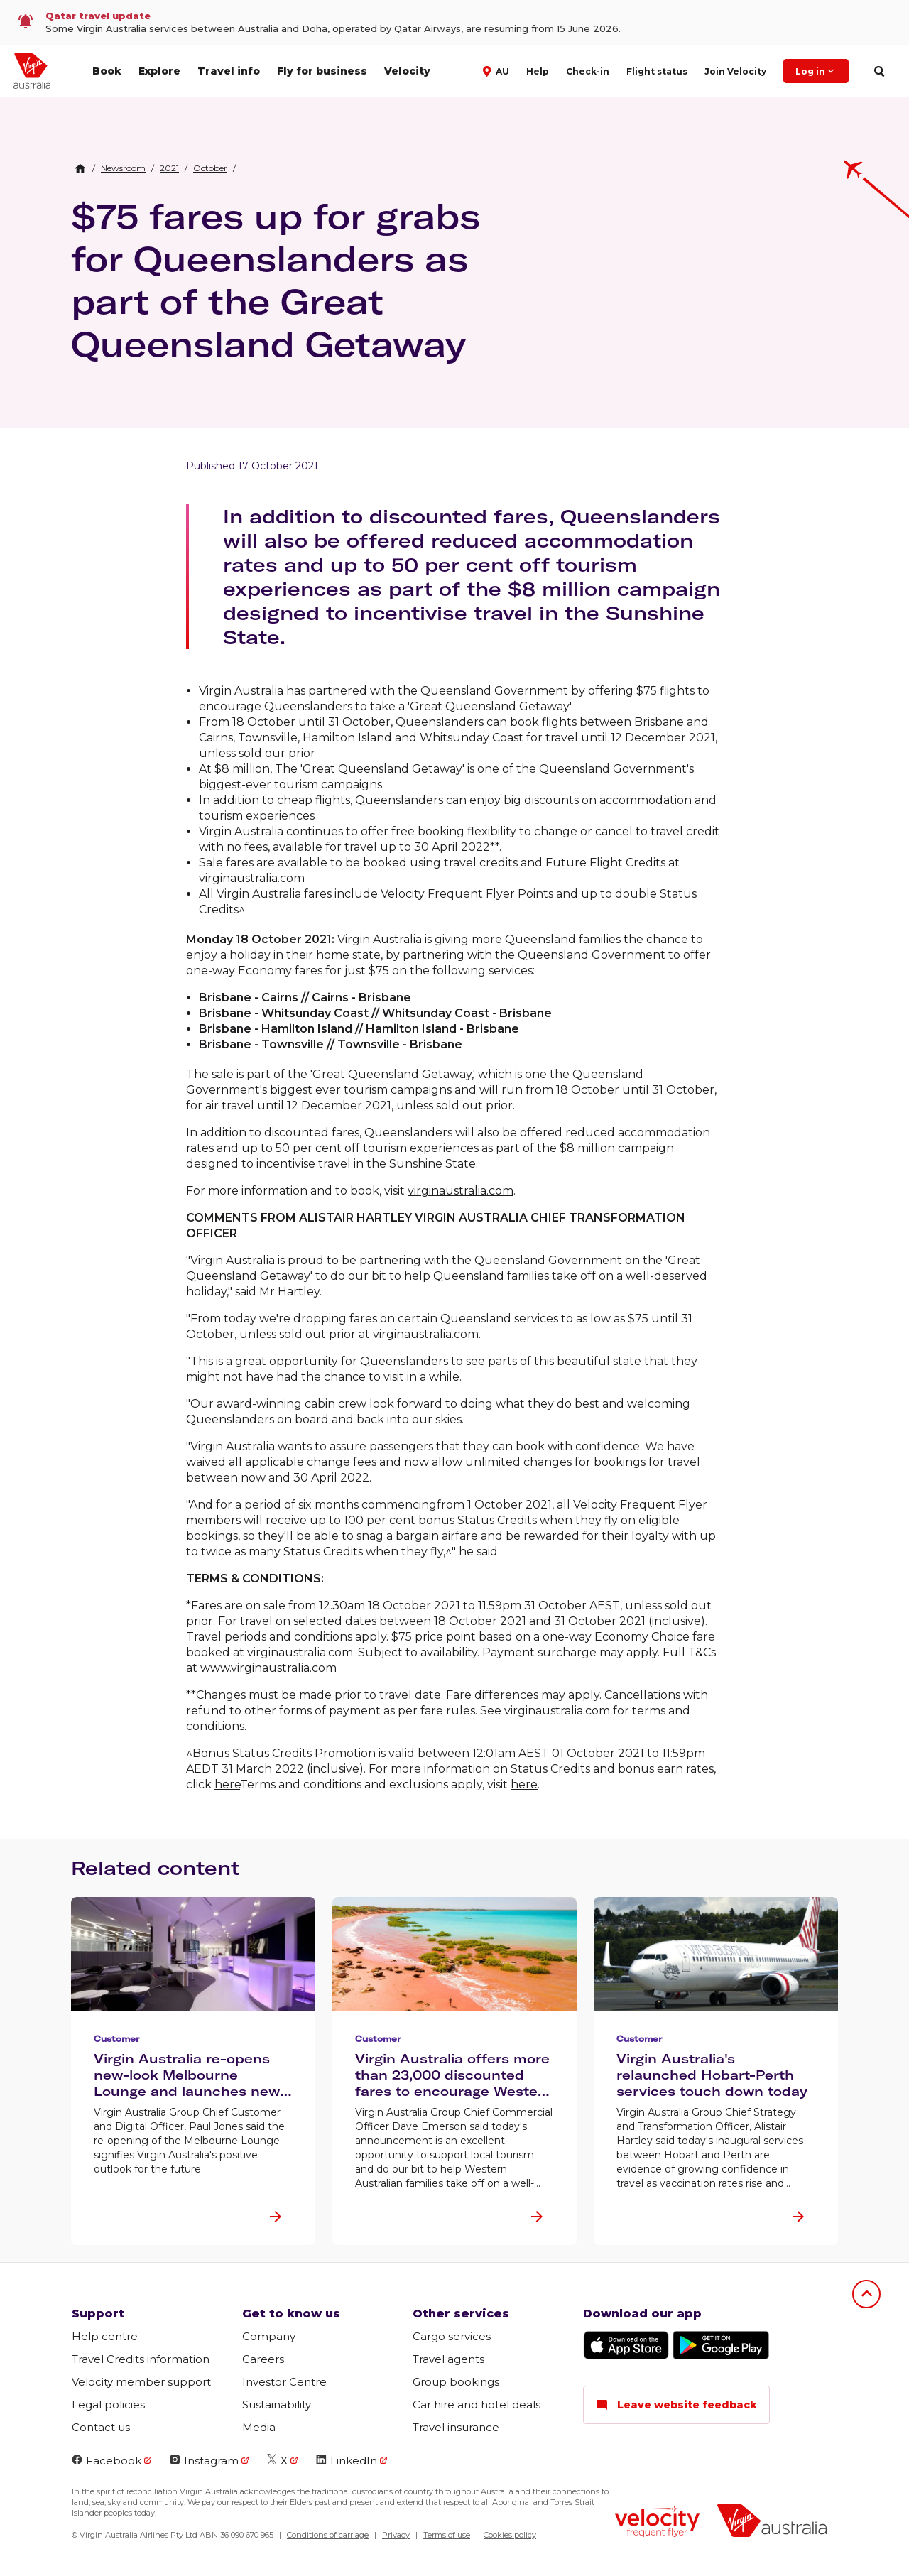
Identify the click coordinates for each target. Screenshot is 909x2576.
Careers (263, 2359)
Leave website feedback (676, 2404)
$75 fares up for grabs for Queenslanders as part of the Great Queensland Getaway (275, 280)
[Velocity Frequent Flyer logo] (657, 2523)
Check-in (587, 71)
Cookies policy (510, 2535)
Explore (159, 71)
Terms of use (446, 2535)
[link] (454, 22)
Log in (816, 71)
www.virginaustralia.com (268, 1668)
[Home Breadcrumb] (80, 168)
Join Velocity (735, 71)
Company (268, 2336)
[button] (497, 70)
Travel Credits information (140, 2359)
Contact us (101, 2427)
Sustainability (276, 2404)
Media (259, 2427)
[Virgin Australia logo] (772, 2522)
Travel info (228, 71)
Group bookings (456, 2381)
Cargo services (452, 2336)
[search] (879, 71)
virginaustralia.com (460, 1190)
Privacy (396, 2535)
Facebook (106, 2460)
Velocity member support (141, 2381)
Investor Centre (284, 2381)
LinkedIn (346, 2460)
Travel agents (448, 2359)
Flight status (656, 71)
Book (106, 71)
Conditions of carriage (328, 2535)
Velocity (407, 71)
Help (537, 71)
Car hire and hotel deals (476, 2404)
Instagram (204, 2460)
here (227, 1784)
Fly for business (322, 71)
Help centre (105, 2336)
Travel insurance (456, 2427)
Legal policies (108, 2404)
